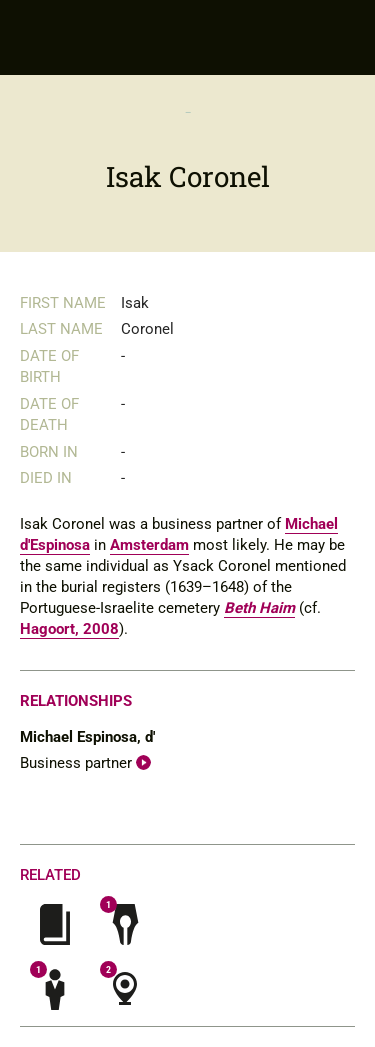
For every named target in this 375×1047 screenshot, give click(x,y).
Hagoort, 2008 (69, 629)
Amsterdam (149, 545)
